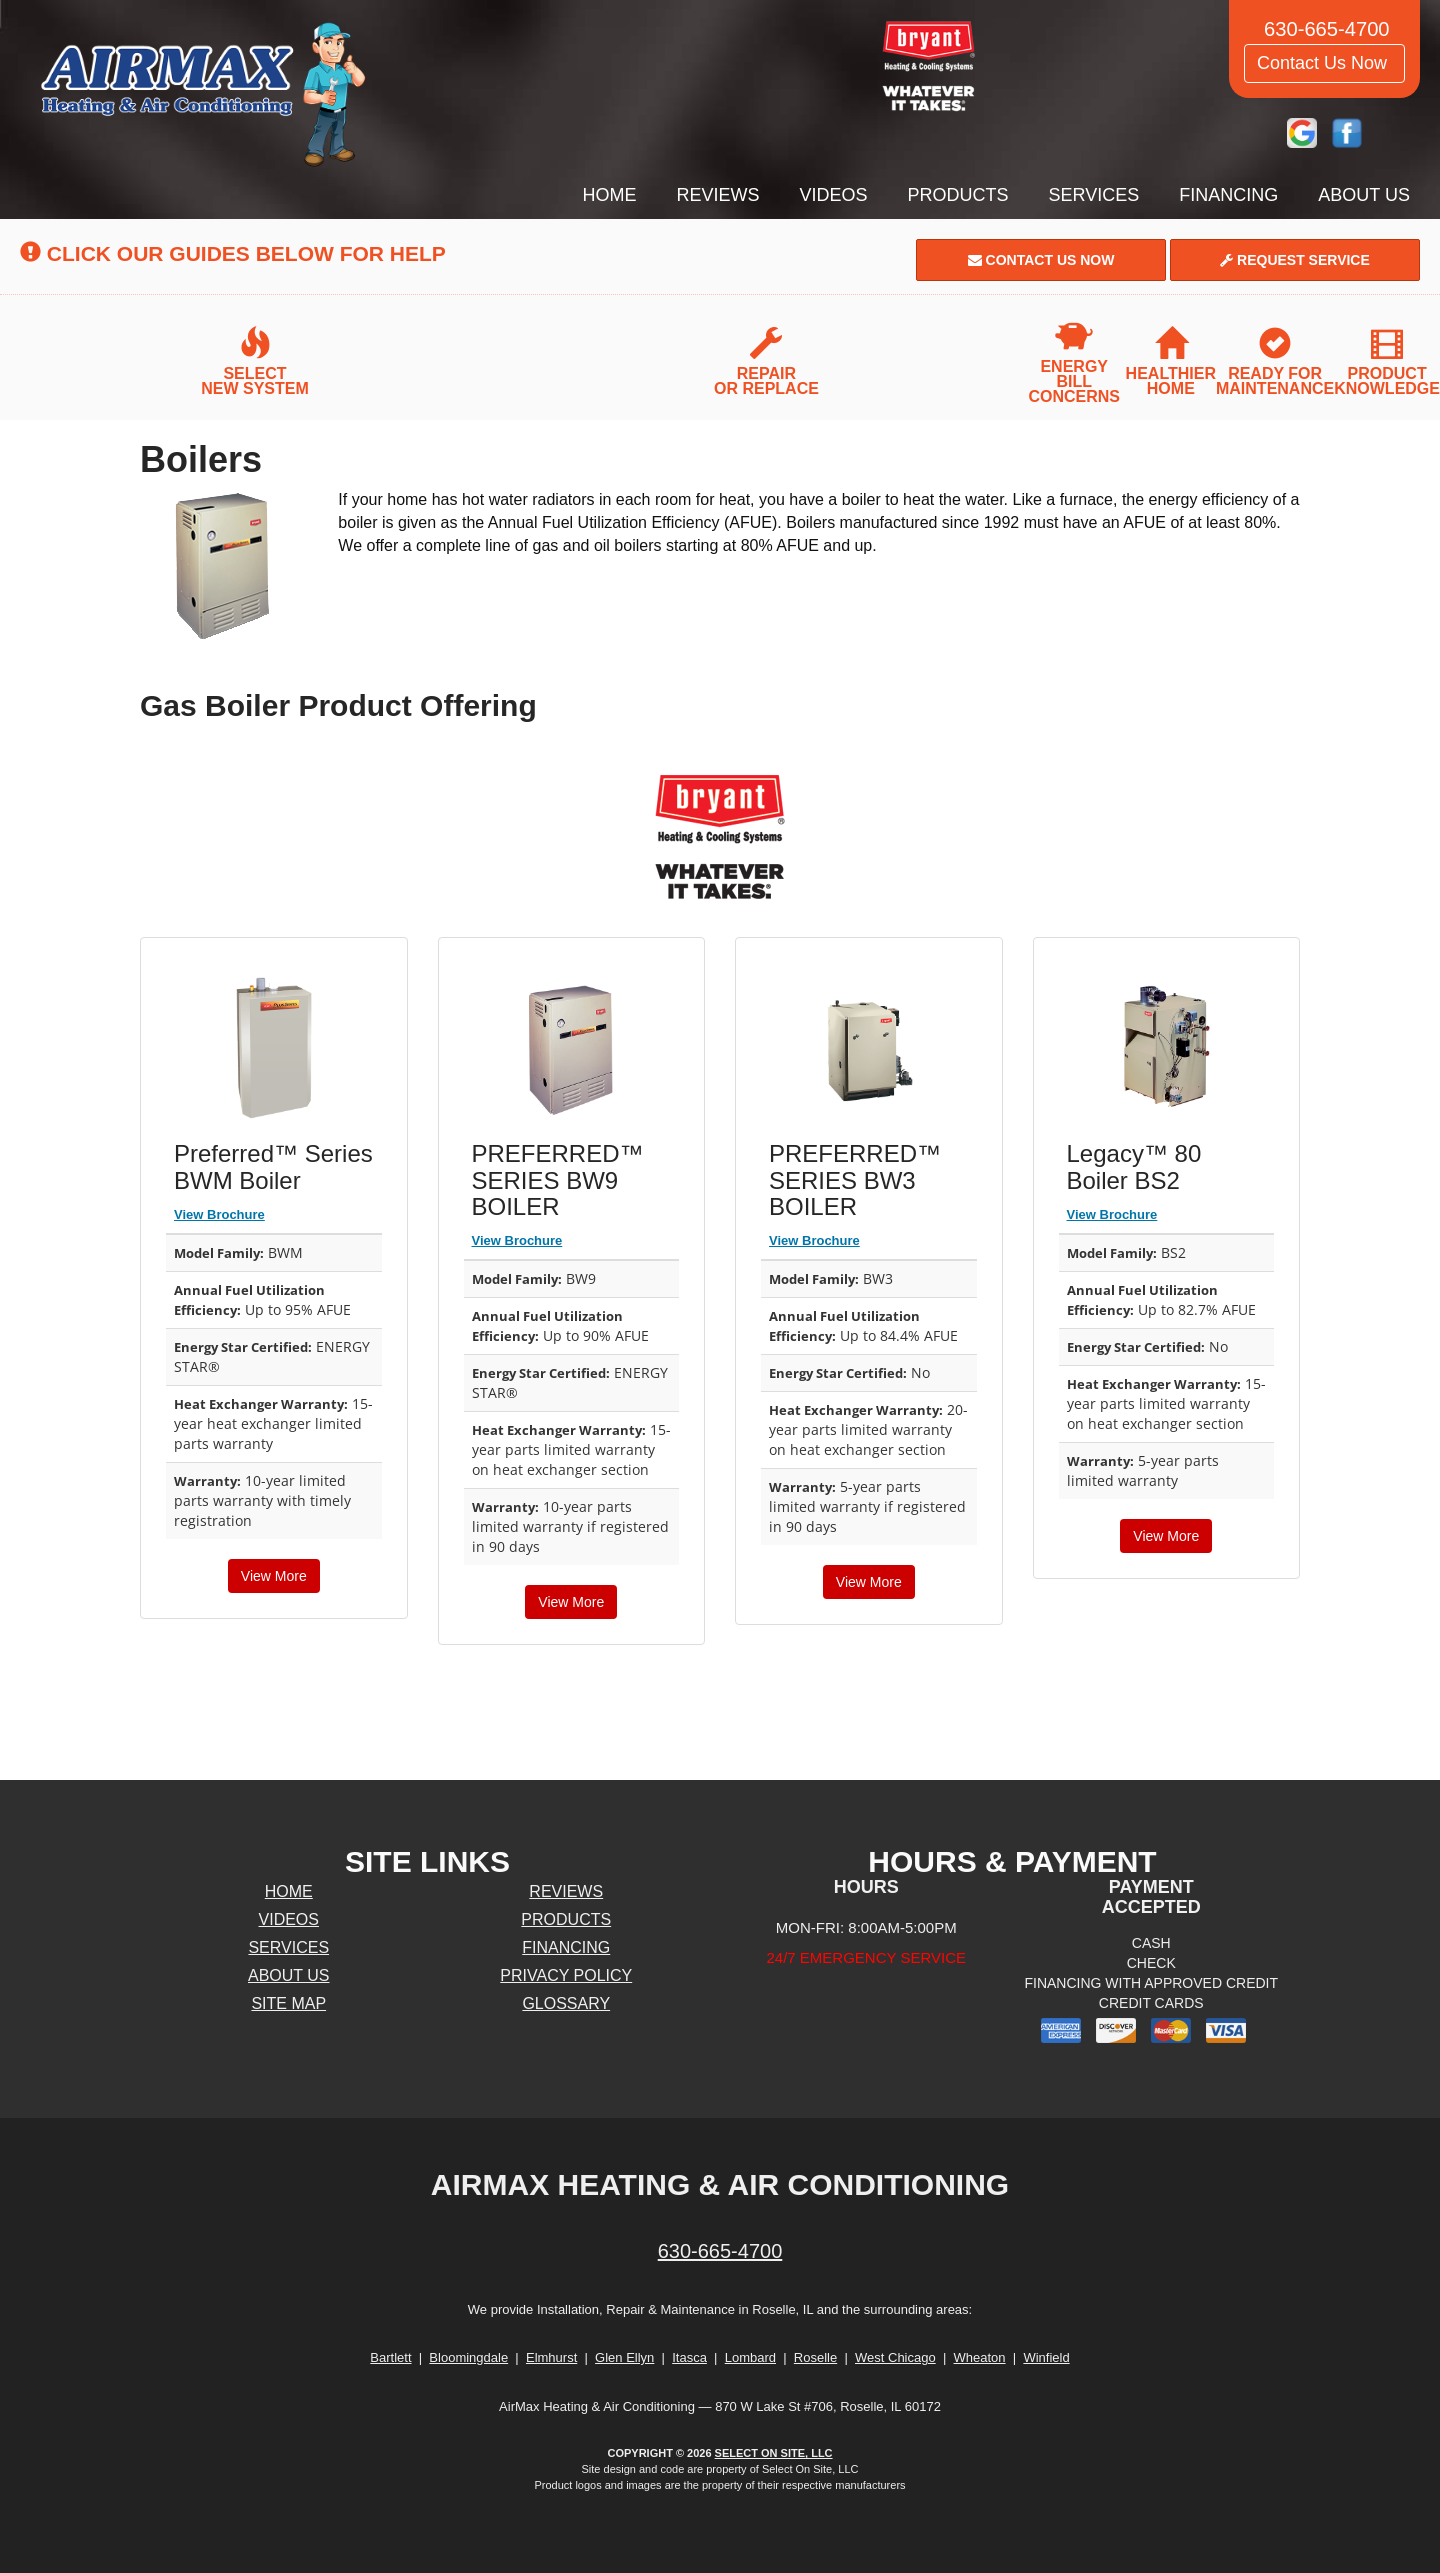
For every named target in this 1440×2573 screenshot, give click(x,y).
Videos (834, 195)
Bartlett (390, 2357)
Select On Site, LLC (774, 2453)
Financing (1228, 195)
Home (610, 195)
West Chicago (895, 2357)
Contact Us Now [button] (1324, 63)
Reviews (718, 195)
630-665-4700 (720, 2251)
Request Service (1295, 260)
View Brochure (219, 1214)
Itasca (689, 2357)
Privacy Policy (566, 1975)
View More (274, 1576)
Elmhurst (551, 2357)
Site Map (288, 2003)
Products (958, 195)
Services (1094, 195)
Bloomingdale (468, 2357)
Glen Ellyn (624, 2357)
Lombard (750, 2357)
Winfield (1046, 2357)
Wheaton (980, 2357)
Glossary (566, 2003)
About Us (1364, 195)
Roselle (815, 2357)
